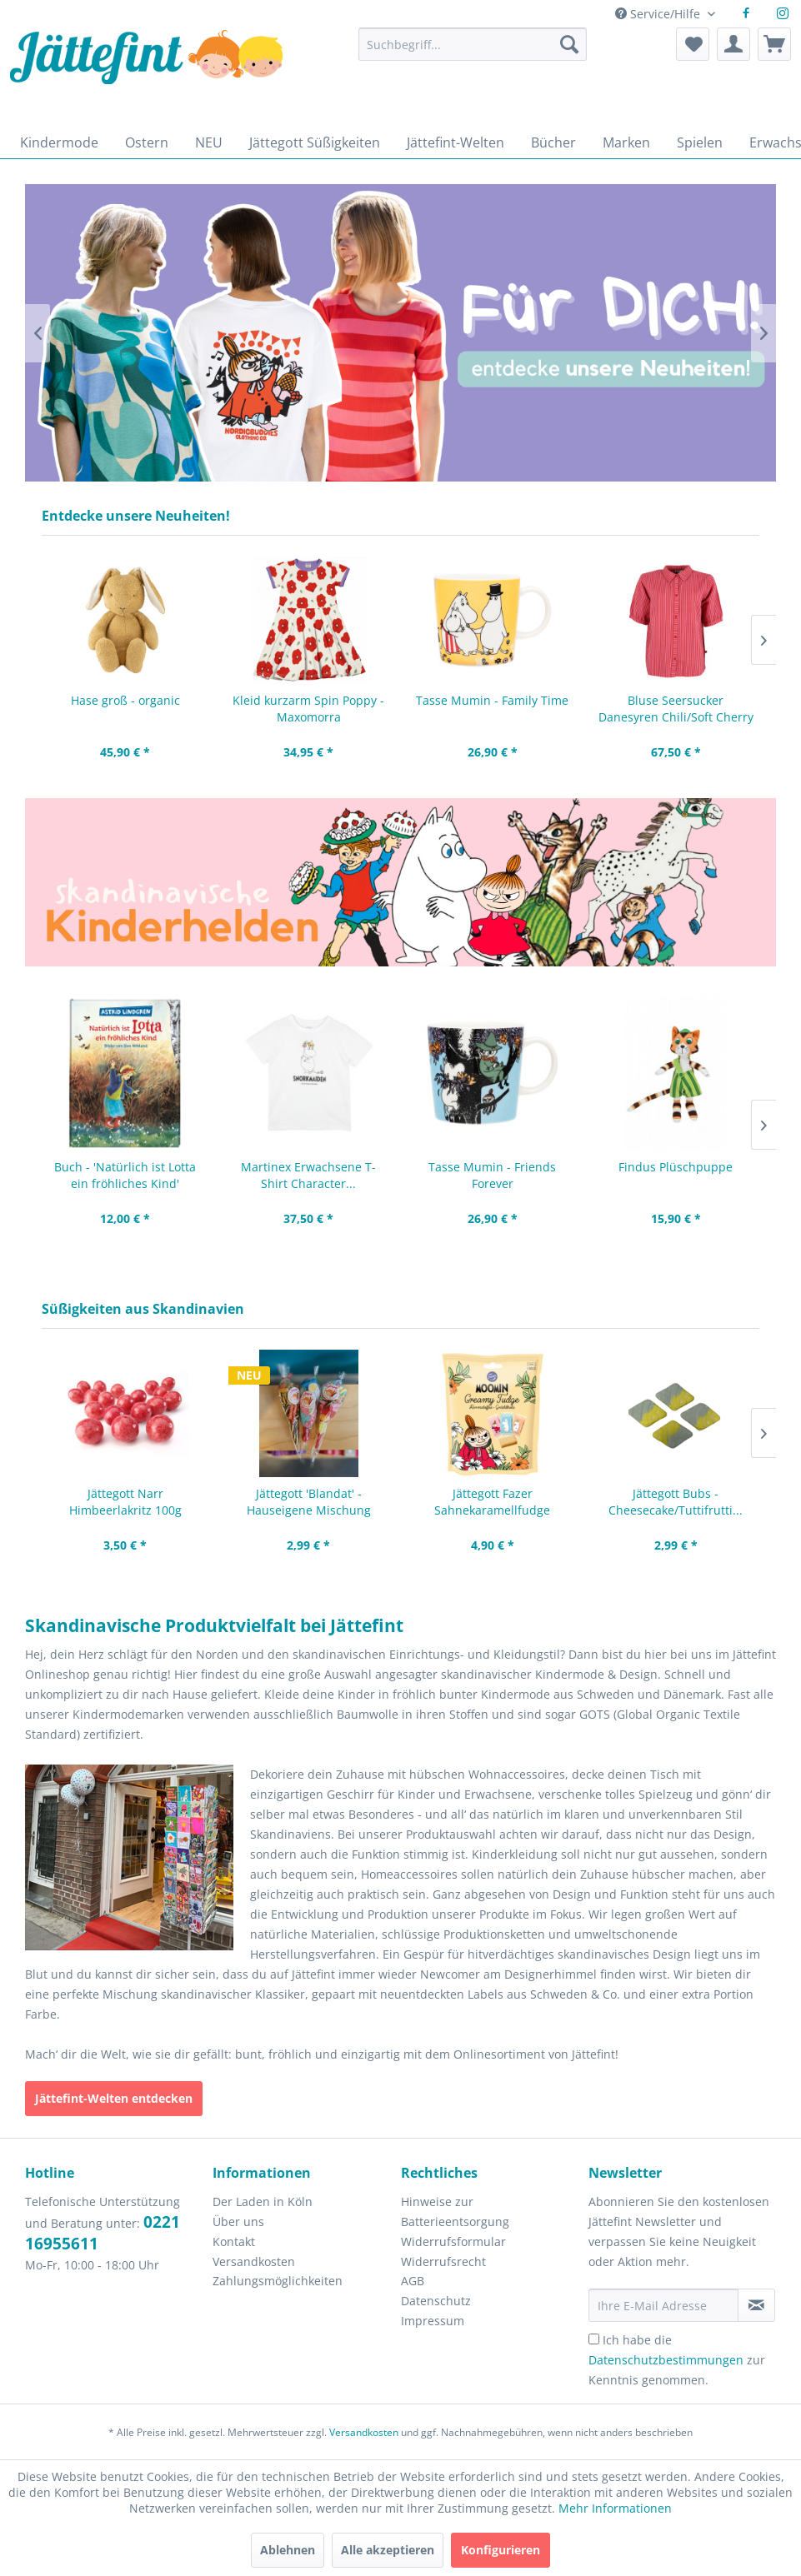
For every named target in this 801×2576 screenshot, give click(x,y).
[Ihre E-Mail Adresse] (663, 2305)
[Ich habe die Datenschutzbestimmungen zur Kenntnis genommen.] (593, 2339)
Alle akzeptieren (387, 2550)
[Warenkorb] (774, 44)
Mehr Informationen (615, 2508)
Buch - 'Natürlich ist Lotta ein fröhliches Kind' (125, 1175)
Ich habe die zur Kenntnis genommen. (676, 2360)
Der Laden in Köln (263, 2201)
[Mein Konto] (733, 44)
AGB (412, 2281)
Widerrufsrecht (443, 2261)
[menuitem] (472, 52)
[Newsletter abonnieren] (756, 2305)
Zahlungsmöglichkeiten (278, 2281)
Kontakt (234, 2241)
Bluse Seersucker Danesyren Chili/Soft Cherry (675, 708)
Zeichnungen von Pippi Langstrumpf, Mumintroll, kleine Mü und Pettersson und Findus (400, 882)
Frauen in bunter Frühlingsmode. (400, 333)
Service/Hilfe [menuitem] (659, 14)
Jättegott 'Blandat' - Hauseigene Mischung (309, 1501)
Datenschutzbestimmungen (665, 2360)
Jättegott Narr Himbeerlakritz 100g (125, 1501)
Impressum (432, 2321)
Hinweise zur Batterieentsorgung (455, 2211)
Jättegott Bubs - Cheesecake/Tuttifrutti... (675, 1501)
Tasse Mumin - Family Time (492, 700)
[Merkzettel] (692, 44)
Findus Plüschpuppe (675, 1167)
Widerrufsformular (453, 2241)
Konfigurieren (500, 2550)
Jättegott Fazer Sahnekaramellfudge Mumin (492, 1502)
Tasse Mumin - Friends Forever (492, 1175)
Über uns (238, 2221)
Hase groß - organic (125, 700)
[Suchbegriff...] (472, 44)
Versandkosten (254, 2261)
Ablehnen (287, 2550)
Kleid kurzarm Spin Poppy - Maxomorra (308, 708)
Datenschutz (436, 2301)
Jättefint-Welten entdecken (114, 2098)
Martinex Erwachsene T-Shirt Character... (308, 1175)
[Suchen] (569, 44)
